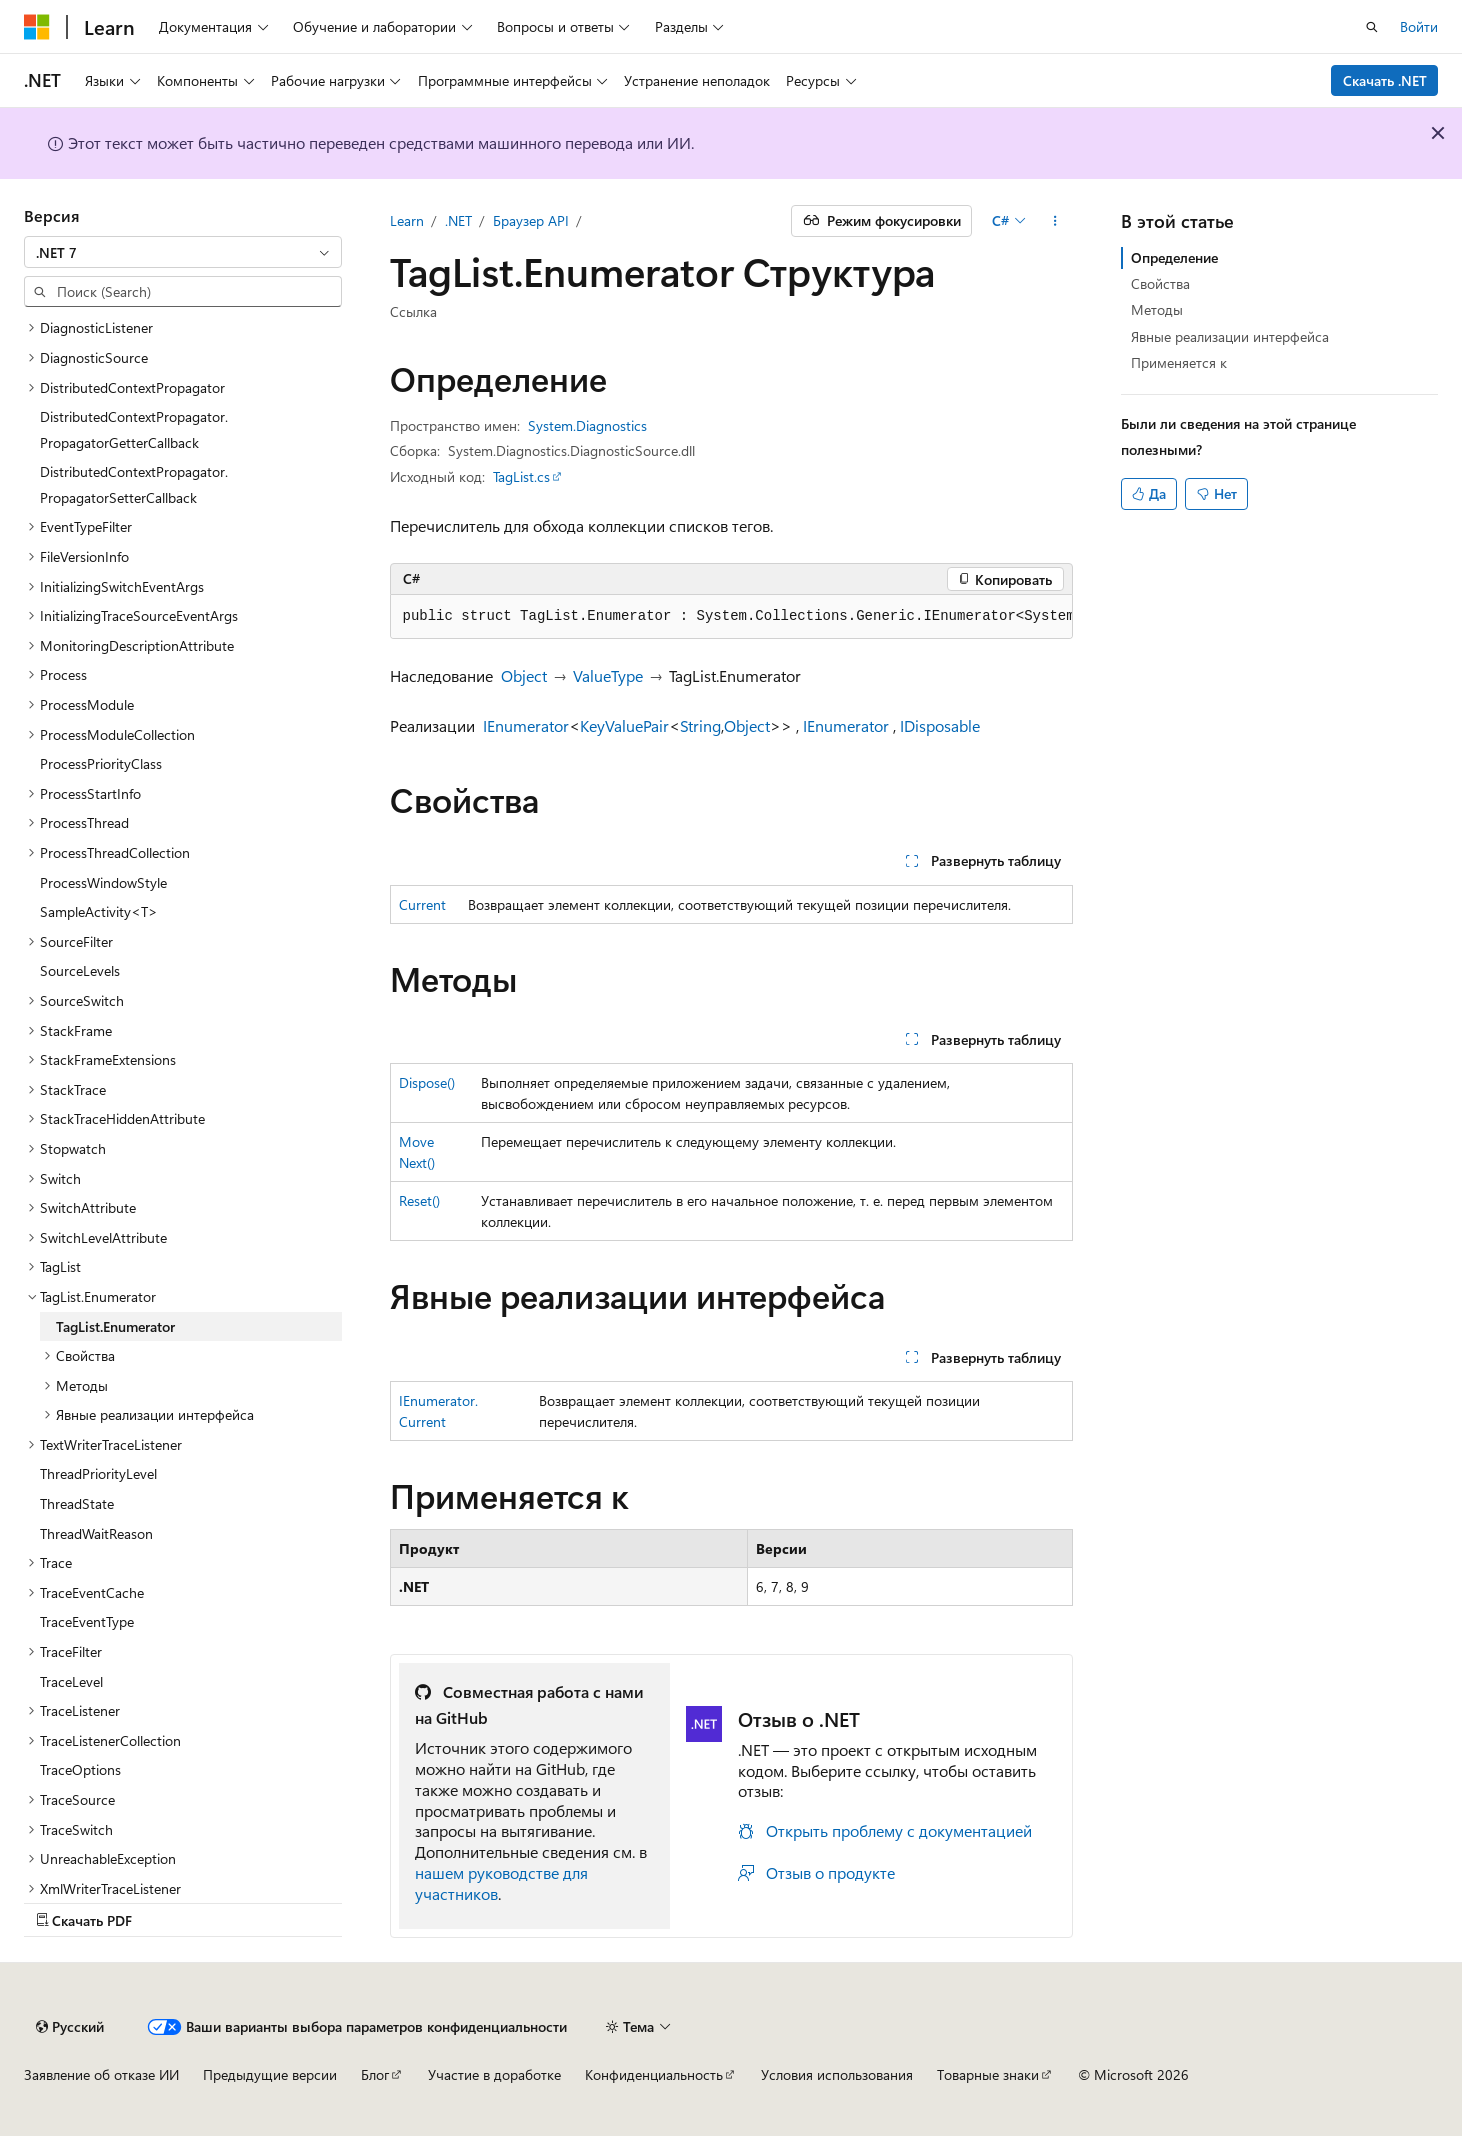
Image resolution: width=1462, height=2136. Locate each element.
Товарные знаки (988, 2074)
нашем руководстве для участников (501, 1883)
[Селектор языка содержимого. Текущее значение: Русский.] (70, 2027)
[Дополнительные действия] (1054, 221)
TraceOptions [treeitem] (80, 1769)
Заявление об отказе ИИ (101, 2074)
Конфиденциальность (654, 2074)
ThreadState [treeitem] (77, 1503)
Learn (407, 220)
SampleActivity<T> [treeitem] (99, 911)
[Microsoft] (37, 27)
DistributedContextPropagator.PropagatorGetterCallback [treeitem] (134, 429)
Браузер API (531, 220)
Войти (1419, 26)
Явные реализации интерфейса (1230, 336)
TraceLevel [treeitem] (71, 1681)
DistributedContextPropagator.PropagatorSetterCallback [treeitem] (134, 484)
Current (422, 904)
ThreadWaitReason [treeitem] (96, 1533)
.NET (458, 220)
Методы (1157, 309)
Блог (375, 2074)
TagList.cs (521, 476)
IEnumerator (526, 725)
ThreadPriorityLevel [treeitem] (98, 1473)
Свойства (1160, 283)
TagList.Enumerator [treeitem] (115, 1326)
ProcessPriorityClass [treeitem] (101, 763)
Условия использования (837, 2074)
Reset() (419, 1200)
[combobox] (183, 252)
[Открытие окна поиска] (1372, 27)
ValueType (608, 675)
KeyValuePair (624, 725)
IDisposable (940, 725)
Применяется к (1179, 362)
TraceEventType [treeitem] (87, 1621)
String (700, 725)
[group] (731, 617)
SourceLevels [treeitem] (80, 970)
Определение (1174, 257)
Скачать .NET (1385, 80)
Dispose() (427, 1082)
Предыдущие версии (270, 2074)
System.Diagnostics (587, 425)
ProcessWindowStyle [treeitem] (103, 882)
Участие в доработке (494, 2074)
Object (524, 675)
